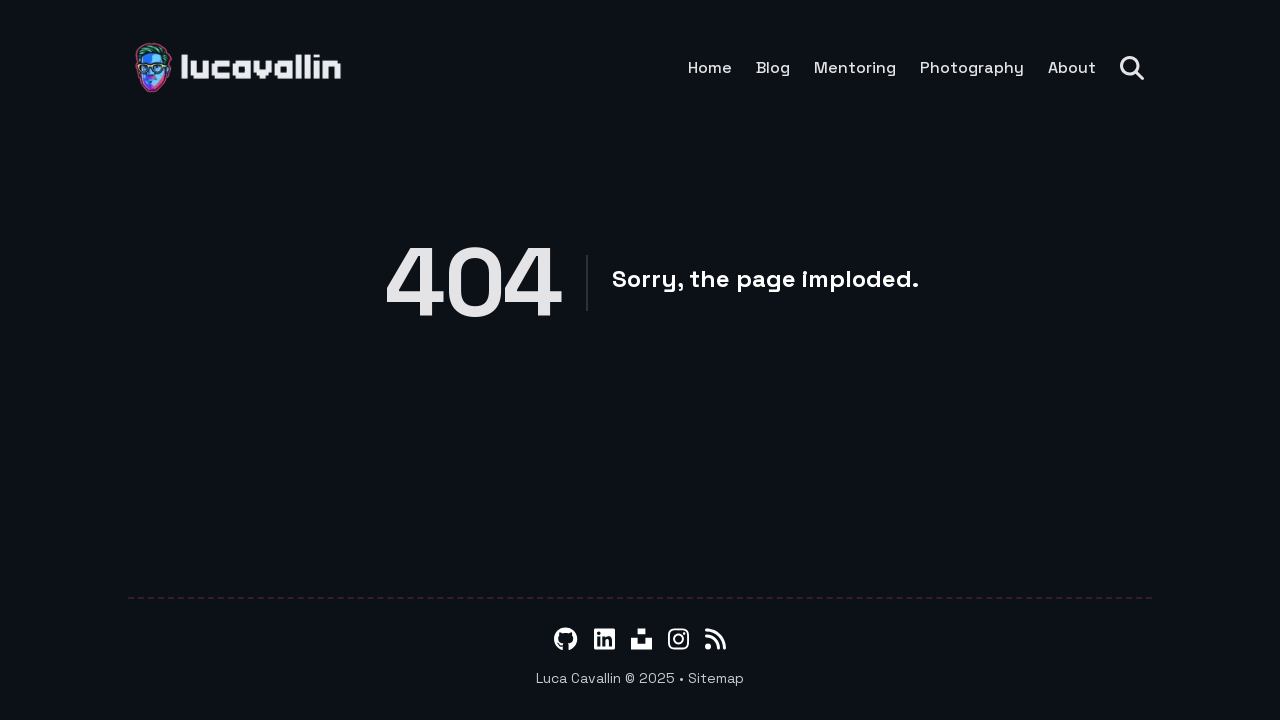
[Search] (1136, 68)
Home (710, 68)
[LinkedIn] (604, 639)
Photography (972, 68)
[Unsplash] (641, 639)
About (1072, 68)
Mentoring (855, 68)
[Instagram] (678, 639)
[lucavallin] (244, 67)
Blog (773, 68)
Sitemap (716, 678)
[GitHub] (565, 639)
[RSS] (715, 639)
